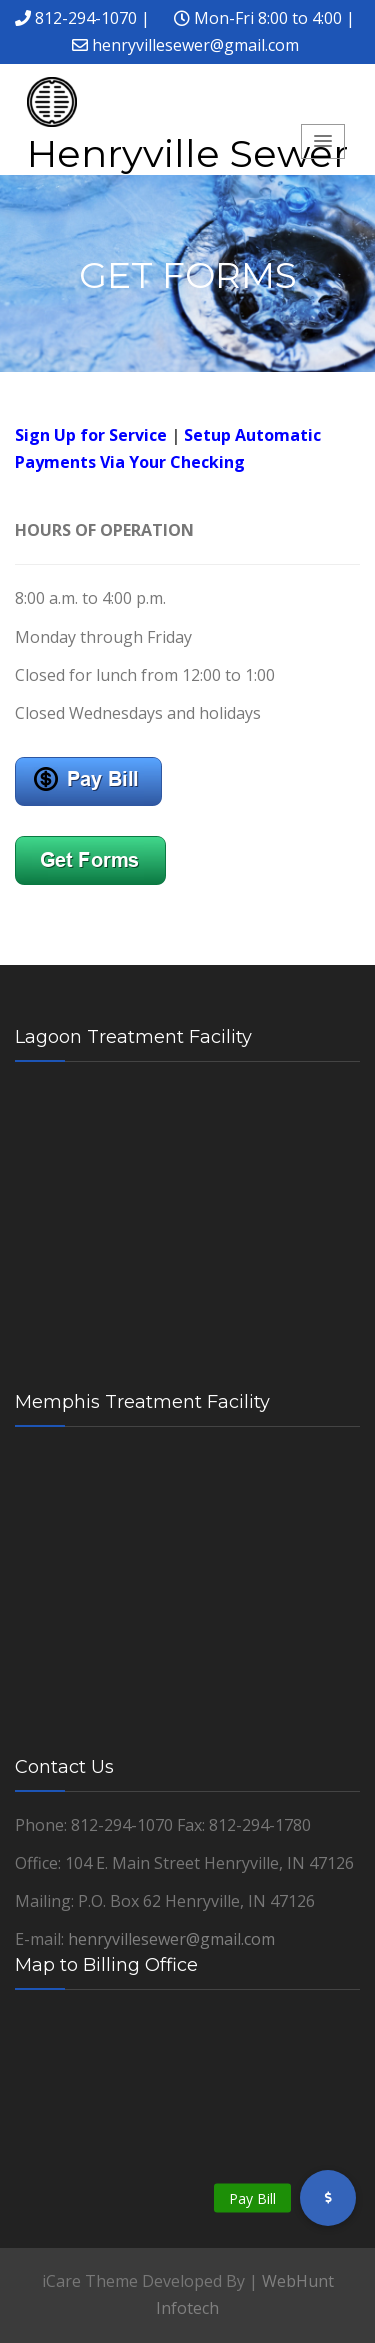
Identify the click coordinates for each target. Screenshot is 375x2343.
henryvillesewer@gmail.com (195, 45)
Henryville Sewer (187, 153)
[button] (328, 2198)
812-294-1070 (86, 18)
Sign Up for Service (91, 435)
